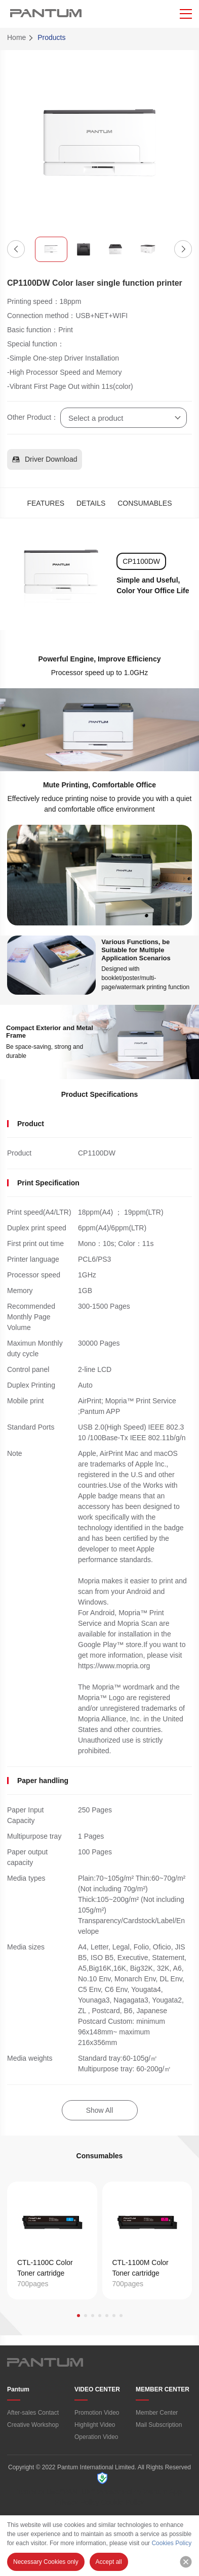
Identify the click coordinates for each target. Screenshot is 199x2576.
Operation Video (96, 2436)
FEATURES (45, 503)
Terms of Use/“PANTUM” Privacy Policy (79, 2492)
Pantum (18, 2389)
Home (16, 37)
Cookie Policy (122, 2502)
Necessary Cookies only (45, 2561)
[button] (16, 249)
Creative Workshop (33, 2424)
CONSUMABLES (144, 503)
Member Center (157, 2412)
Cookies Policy (171, 2543)
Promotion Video (97, 2412)
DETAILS (90, 503)
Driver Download (44, 459)
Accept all (109, 2561)
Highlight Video (94, 2424)
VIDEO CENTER (97, 2389)
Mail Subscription (159, 2424)
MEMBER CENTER (162, 2389)
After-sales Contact (33, 2412)
